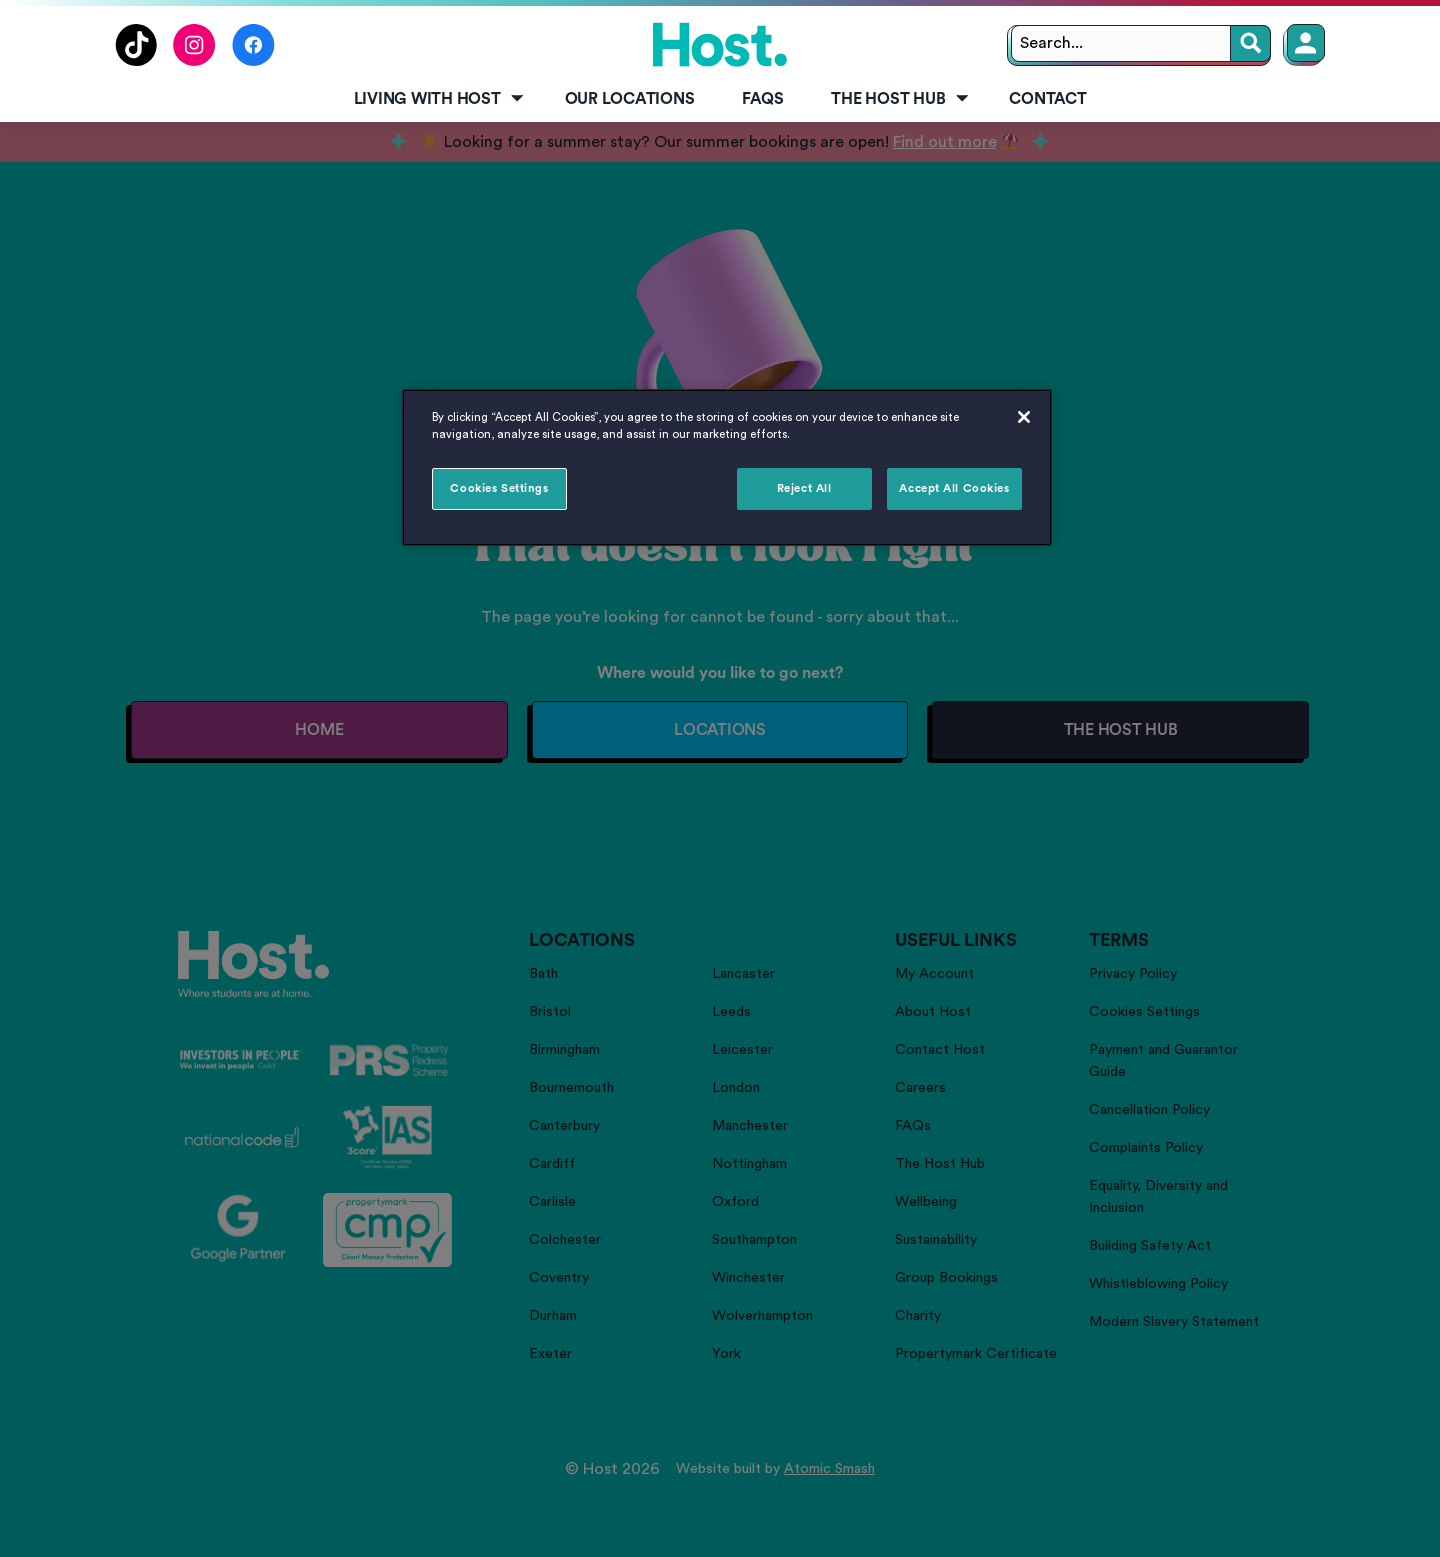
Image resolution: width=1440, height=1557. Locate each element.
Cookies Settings (499, 488)
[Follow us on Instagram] (194, 61)
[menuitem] (435, 100)
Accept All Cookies (954, 488)
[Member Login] (1306, 43)
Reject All (804, 488)
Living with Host (440, 99)
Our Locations (630, 99)
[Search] (1251, 43)
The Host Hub (901, 99)
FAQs (762, 99)
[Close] (1024, 417)
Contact (1047, 99)
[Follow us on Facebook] (253, 61)
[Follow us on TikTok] (136, 61)
